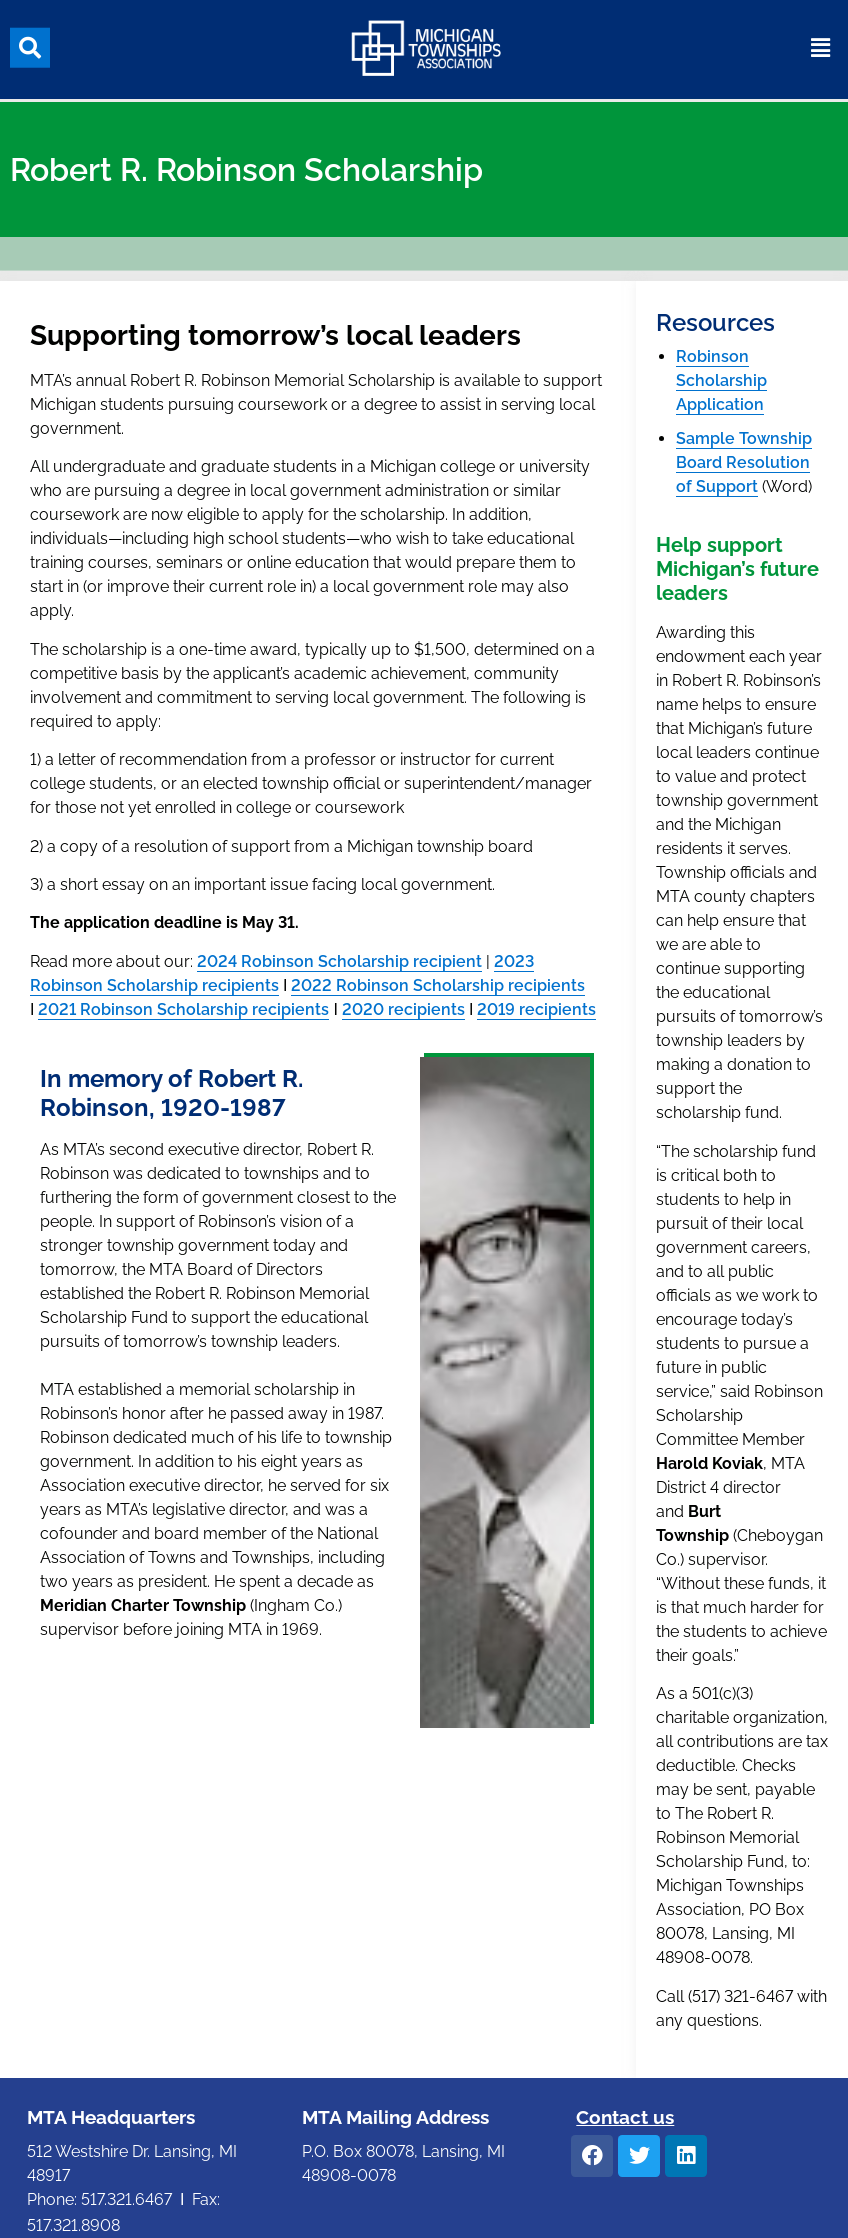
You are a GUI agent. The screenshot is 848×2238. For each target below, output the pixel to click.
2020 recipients (403, 1009)
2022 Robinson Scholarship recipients (438, 985)
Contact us (625, 2117)
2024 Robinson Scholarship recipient (339, 961)
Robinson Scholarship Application (721, 380)
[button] (30, 44)
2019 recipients (536, 1009)
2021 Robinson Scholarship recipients (183, 1009)
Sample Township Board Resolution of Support (744, 462)
